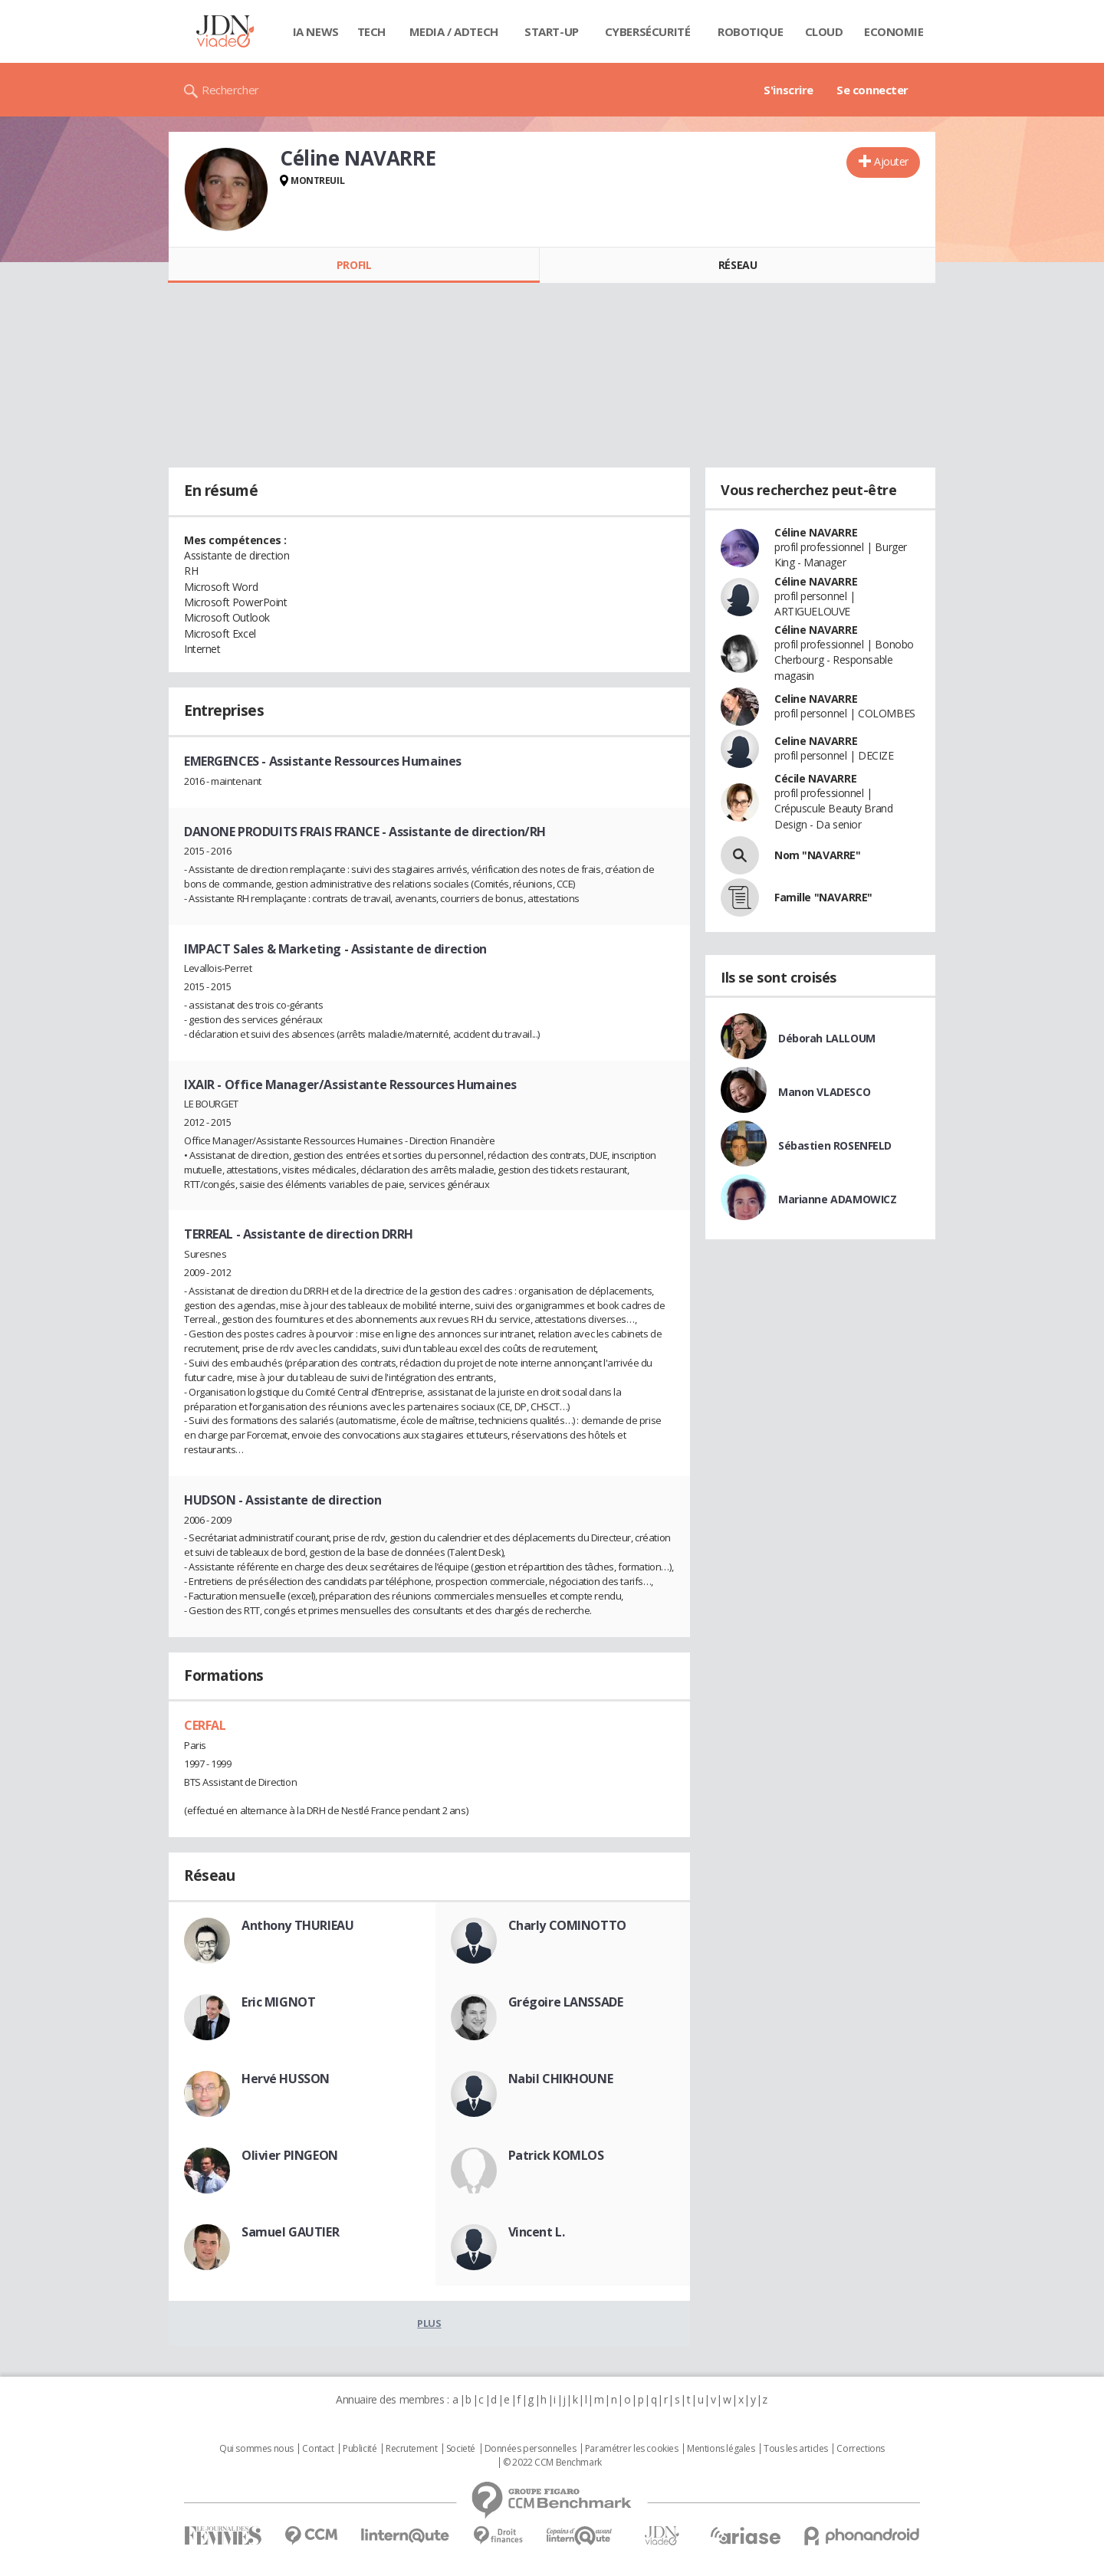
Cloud (824, 31)
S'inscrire (788, 89)
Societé (460, 2448)
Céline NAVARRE (815, 532)
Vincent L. (536, 2231)
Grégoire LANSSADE (565, 2002)
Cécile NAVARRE (815, 778)
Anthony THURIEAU (297, 1925)
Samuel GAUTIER (290, 2231)
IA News (316, 31)
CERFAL (204, 1725)
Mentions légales (720, 2448)
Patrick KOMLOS (556, 2155)
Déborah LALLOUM (827, 1038)
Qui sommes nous (256, 2448)
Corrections (860, 2448)
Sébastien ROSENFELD (835, 1145)
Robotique (750, 31)
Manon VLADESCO (824, 1092)
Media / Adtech (453, 31)
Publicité (359, 2448)
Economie (894, 31)
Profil (354, 265)
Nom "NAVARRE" (817, 855)
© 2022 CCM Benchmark (552, 2462)
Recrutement (411, 2448)
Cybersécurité (648, 31)
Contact (318, 2448)
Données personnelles (531, 2448)
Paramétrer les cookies (631, 2448)
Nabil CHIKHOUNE (560, 2078)
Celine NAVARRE (815, 698)
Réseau (737, 265)
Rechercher (230, 89)
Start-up (551, 31)
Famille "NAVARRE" (823, 897)
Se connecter (872, 89)
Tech (371, 31)
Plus (429, 2323)
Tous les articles (796, 2448)
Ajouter (891, 161)
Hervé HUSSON (286, 2078)
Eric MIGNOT (278, 2002)
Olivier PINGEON (290, 2155)
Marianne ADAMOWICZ (837, 1199)
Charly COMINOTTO (567, 1925)
